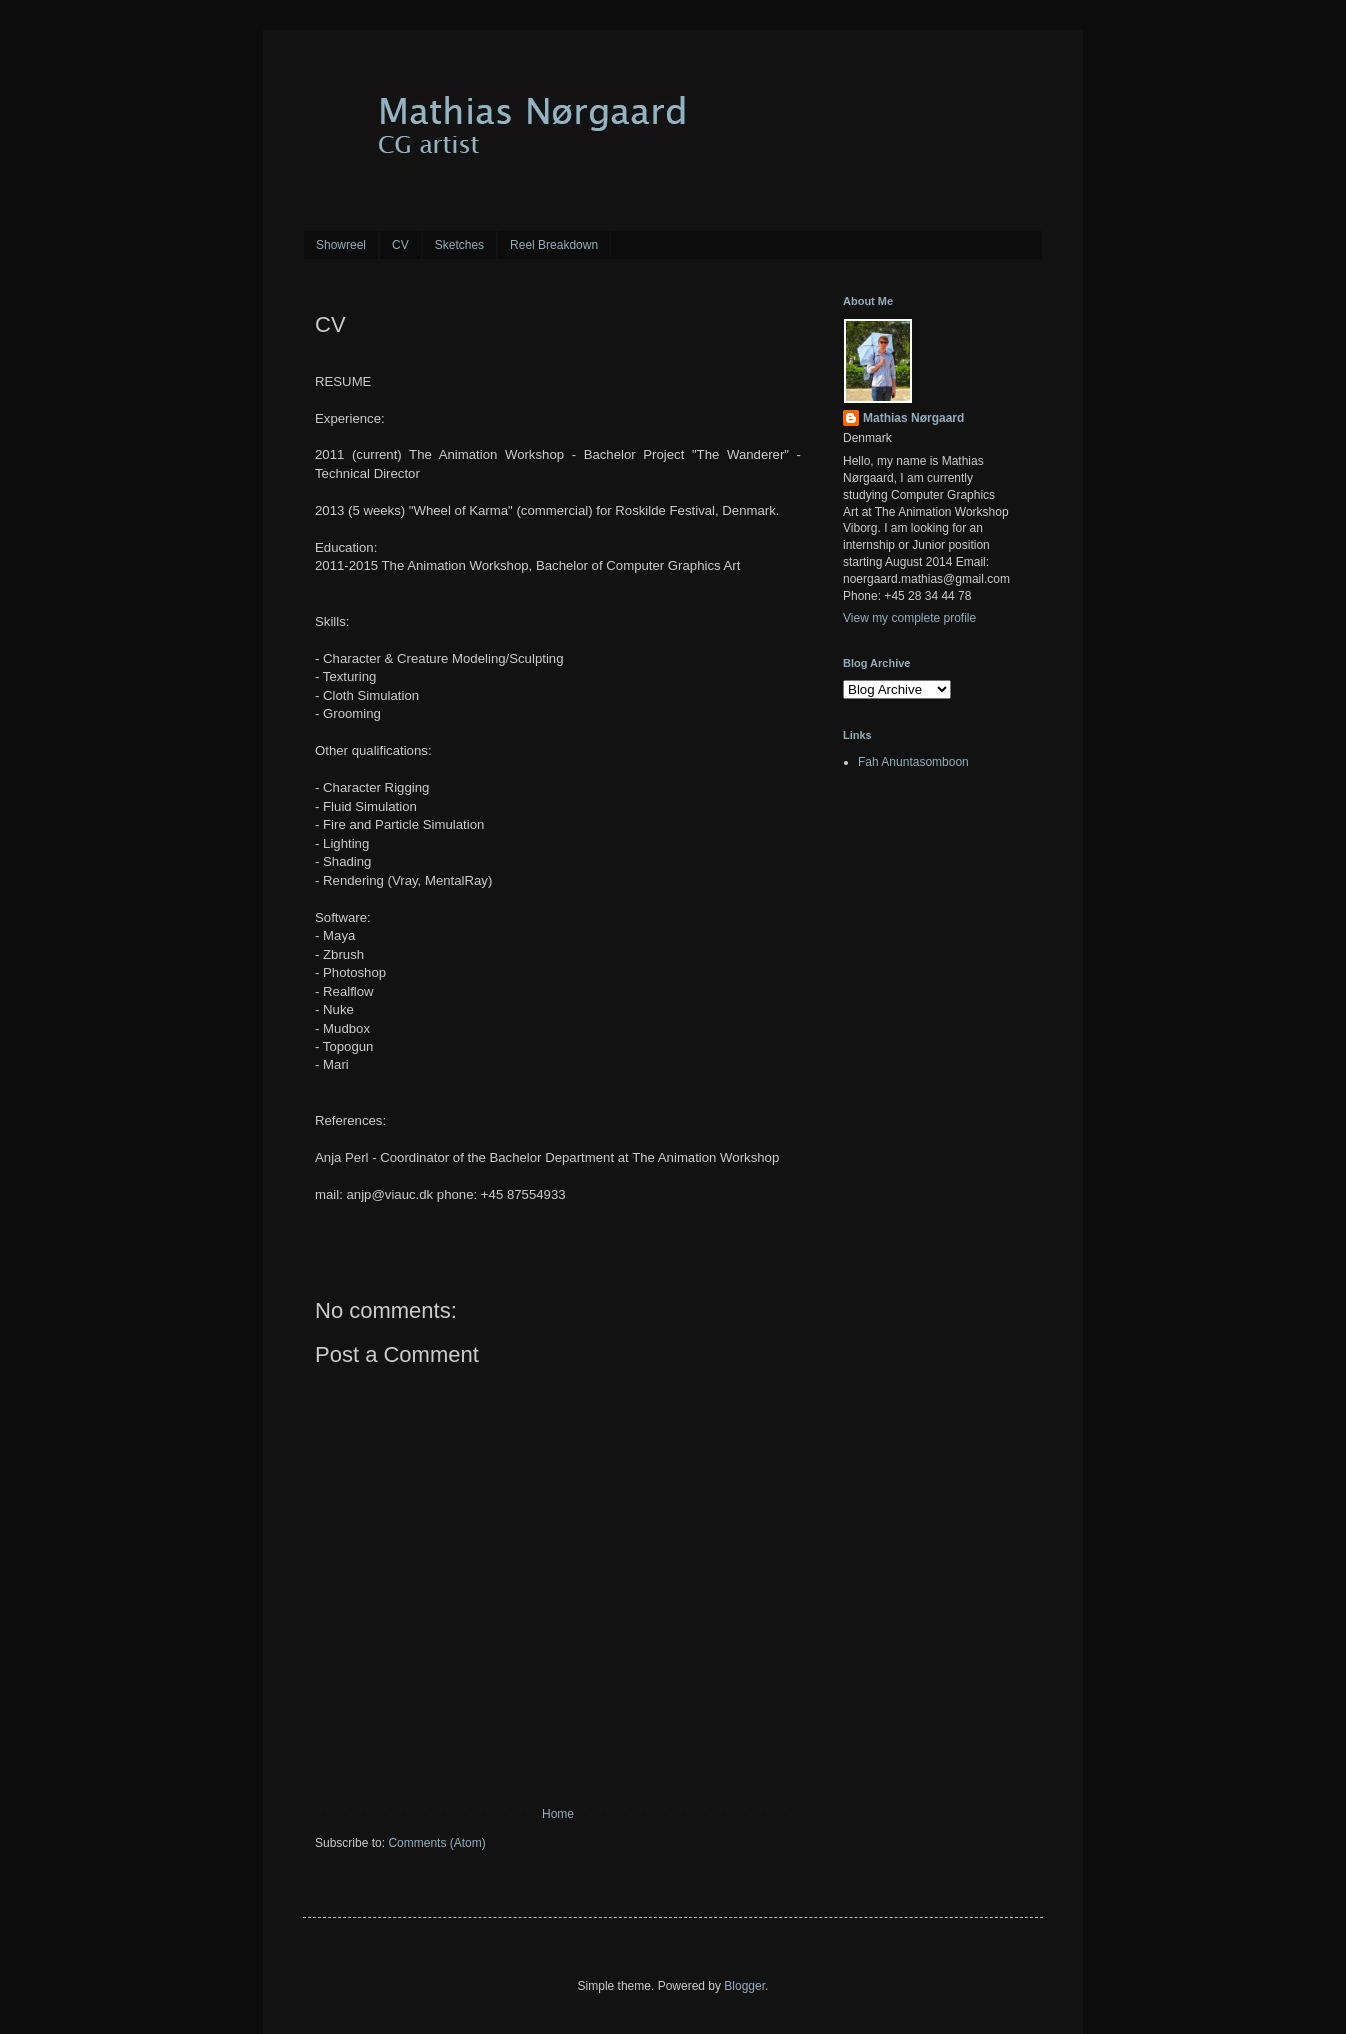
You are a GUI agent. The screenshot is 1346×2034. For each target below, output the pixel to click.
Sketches (459, 245)
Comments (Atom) (436, 1843)
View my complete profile (909, 618)
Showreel (341, 245)
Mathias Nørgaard (913, 418)
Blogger (744, 1986)
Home (558, 1814)
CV (400, 245)
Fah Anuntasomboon (913, 762)
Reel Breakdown (554, 245)
